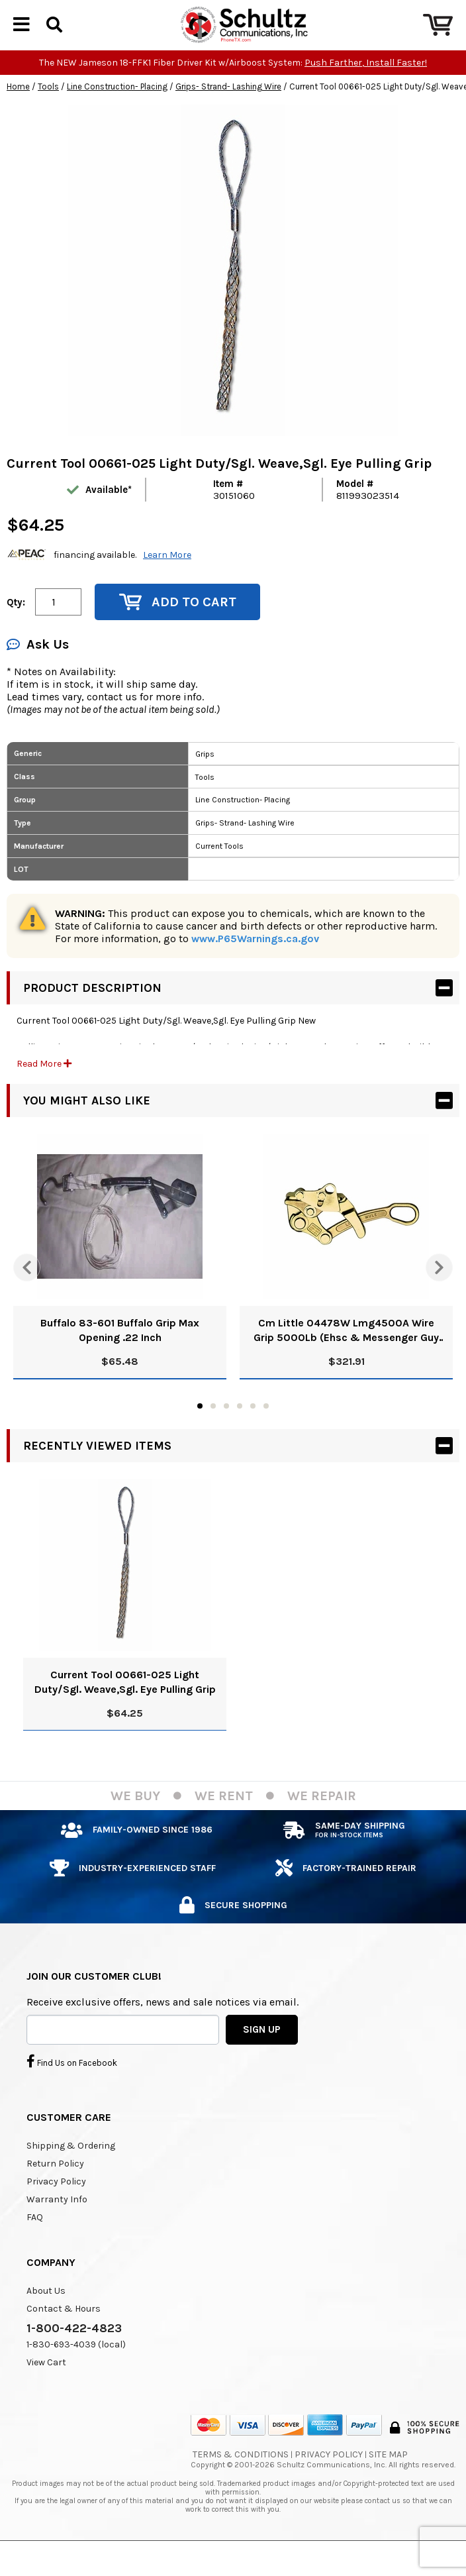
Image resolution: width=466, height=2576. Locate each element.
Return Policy (55, 2186)
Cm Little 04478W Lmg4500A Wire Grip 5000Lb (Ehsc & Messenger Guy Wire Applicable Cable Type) (346, 1353)
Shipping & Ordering (70, 2168)
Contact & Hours (63, 2331)
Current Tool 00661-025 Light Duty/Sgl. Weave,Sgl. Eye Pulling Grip (125, 1704)
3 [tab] (226, 1428)
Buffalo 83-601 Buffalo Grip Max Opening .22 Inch (119, 1352)
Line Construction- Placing (117, 109)
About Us (46, 2313)
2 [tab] (213, 1428)
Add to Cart (177, 624)
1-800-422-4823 (74, 2350)
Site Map (388, 2477)
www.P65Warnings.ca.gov (255, 961)
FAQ (34, 2239)
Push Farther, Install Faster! (365, 85)
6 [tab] (266, 1428)
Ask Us (38, 666)
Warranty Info (56, 2221)
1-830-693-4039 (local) (76, 2367)
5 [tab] (253, 1428)
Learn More (167, 577)
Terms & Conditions (241, 2477)
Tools (48, 109)
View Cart (46, 2384)
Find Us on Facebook (71, 2083)
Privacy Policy (56, 2204)
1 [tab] (200, 1428)
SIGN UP (262, 2052)
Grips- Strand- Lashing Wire (228, 109)
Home (18, 109)
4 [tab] (239, 1428)
